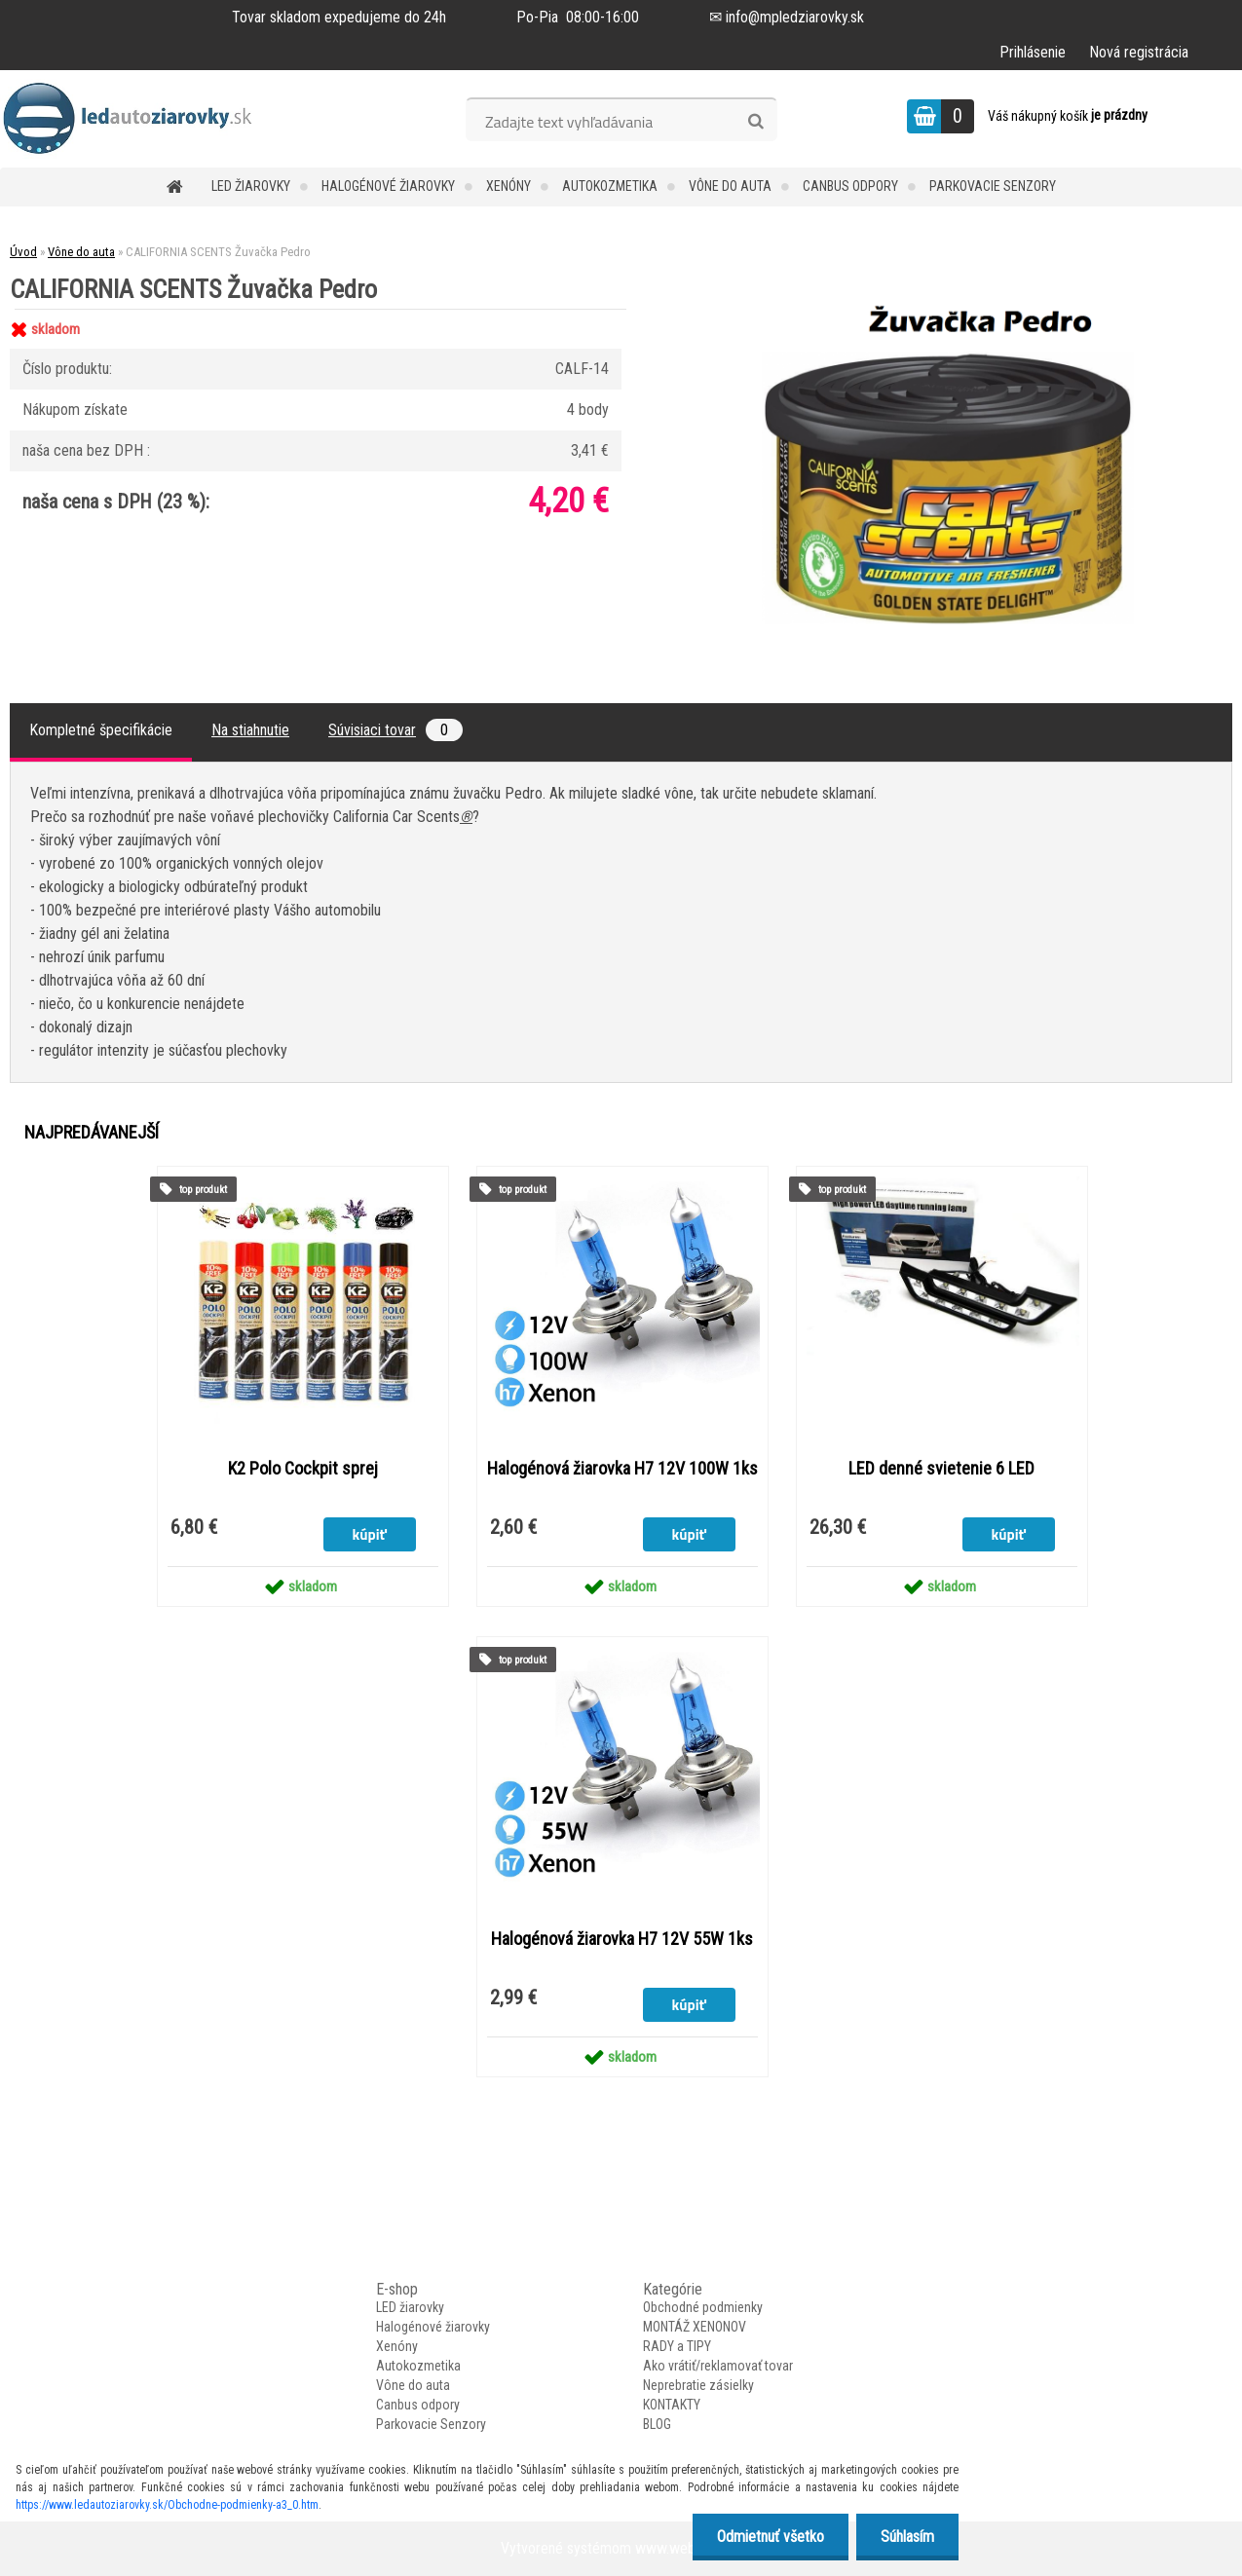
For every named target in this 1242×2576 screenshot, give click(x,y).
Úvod (23, 251)
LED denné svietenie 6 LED (941, 1468)
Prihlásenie (1032, 52)
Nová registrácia (1138, 52)
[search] (755, 121)
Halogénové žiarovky (388, 186)
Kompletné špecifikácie (100, 730)
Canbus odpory (850, 186)
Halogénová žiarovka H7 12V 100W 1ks (622, 1468)
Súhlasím (907, 2536)
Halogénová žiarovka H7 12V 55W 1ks (622, 1939)
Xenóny (508, 186)
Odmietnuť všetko (770, 2536)
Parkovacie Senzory (992, 186)
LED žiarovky (250, 186)
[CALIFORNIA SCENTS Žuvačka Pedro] (948, 309)
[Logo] (134, 119)
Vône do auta (730, 186)
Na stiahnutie (250, 730)
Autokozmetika (610, 186)
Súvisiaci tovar (395, 730)
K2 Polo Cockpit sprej (303, 1468)
